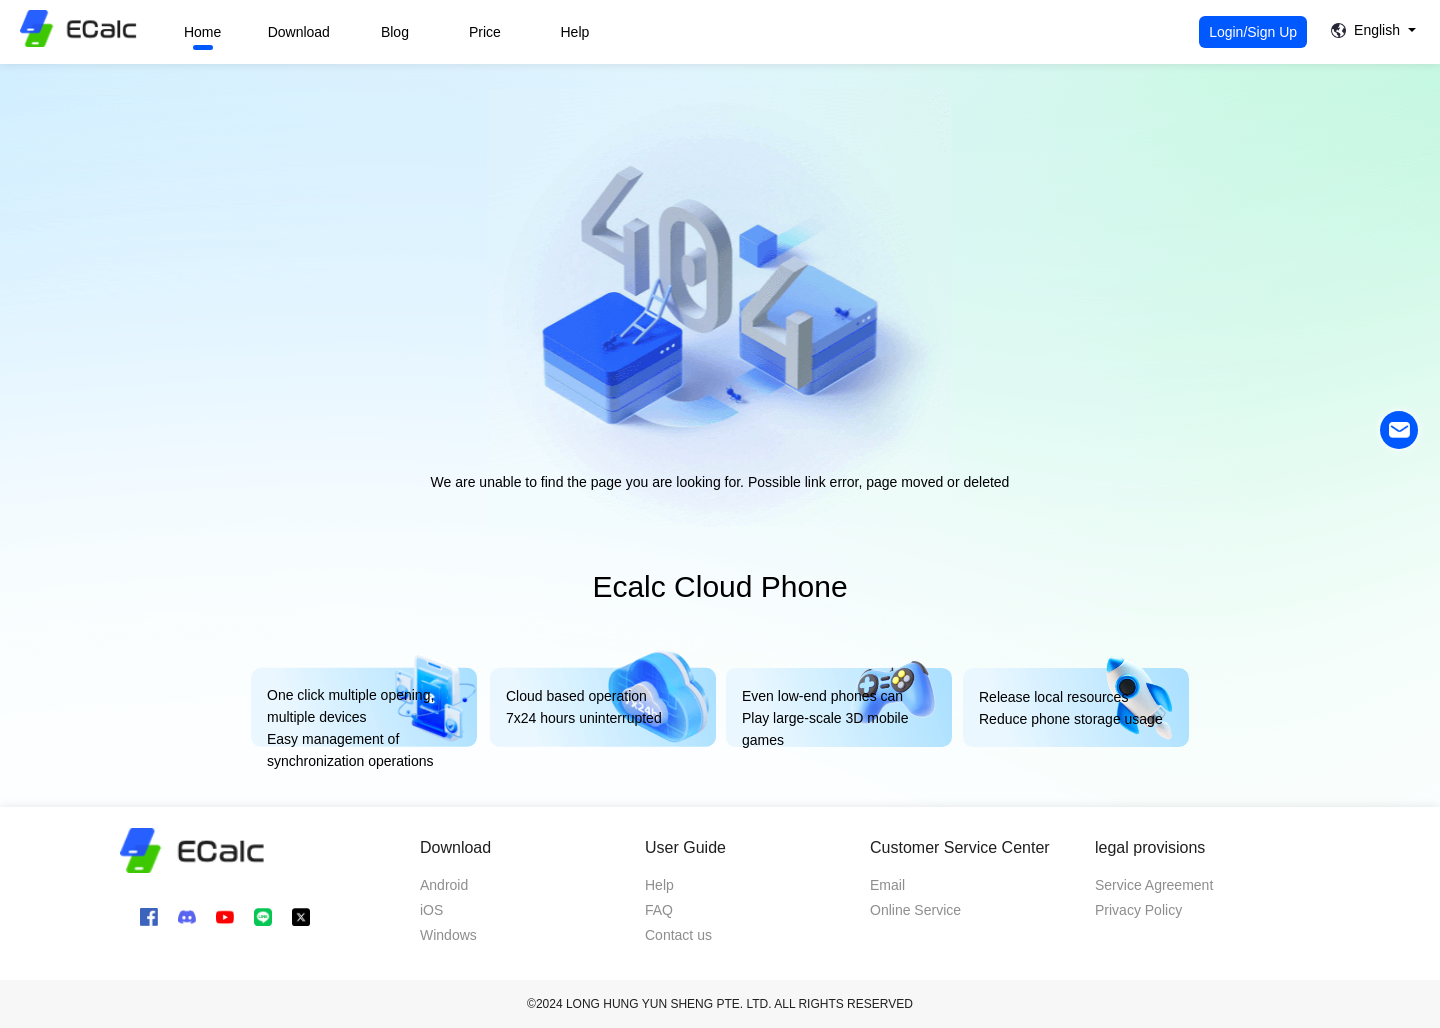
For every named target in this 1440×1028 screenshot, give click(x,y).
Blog (395, 32)
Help (575, 32)
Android (444, 885)
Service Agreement (1154, 885)
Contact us (678, 935)
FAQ (659, 910)
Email (887, 885)
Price (485, 32)
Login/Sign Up (1253, 32)
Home (202, 32)
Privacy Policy (1138, 910)
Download (299, 32)
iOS (431, 910)
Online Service (915, 910)
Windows (448, 935)
